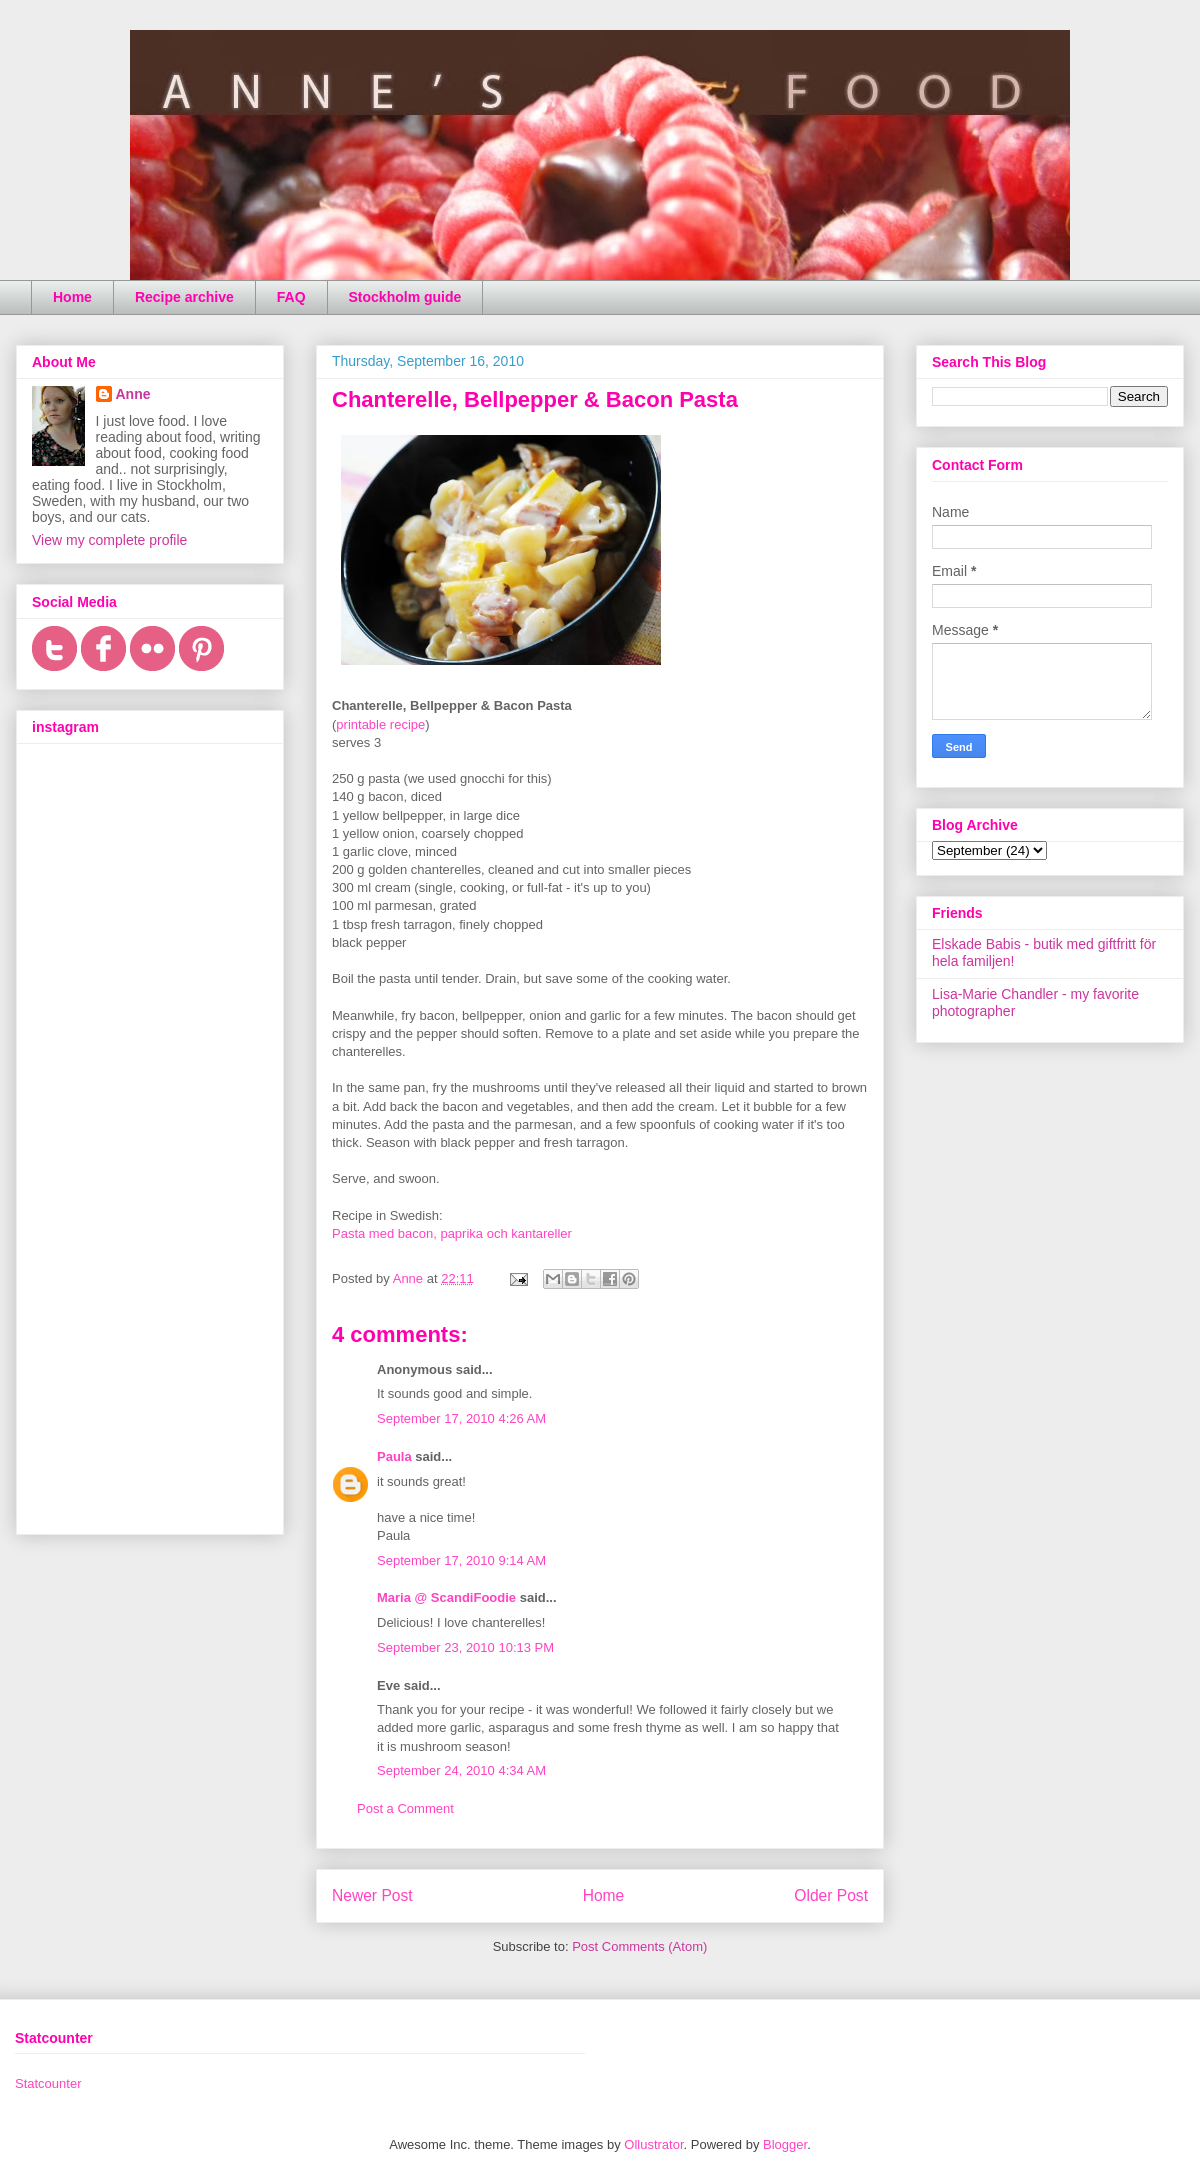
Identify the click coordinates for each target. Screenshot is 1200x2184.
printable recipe (380, 724)
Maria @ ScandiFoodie (446, 1597)
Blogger (785, 2144)
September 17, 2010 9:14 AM (461, 1560)
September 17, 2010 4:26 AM (461, 1418)
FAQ (291, 297)
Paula (394, 1456)
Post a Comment (405, 1808)
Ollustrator (653, 2144)
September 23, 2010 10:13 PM (465, 1647)
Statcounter (48, 2083)
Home (72, 297)
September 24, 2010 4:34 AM (461, 1770)
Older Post (831, 1895)
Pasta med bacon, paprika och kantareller (452, 1233)
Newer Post (372, 1895)
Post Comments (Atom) (639, 1946)
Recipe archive (184, 297)
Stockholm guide (405, 297)
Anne (133, 394)
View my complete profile (109, 540)
